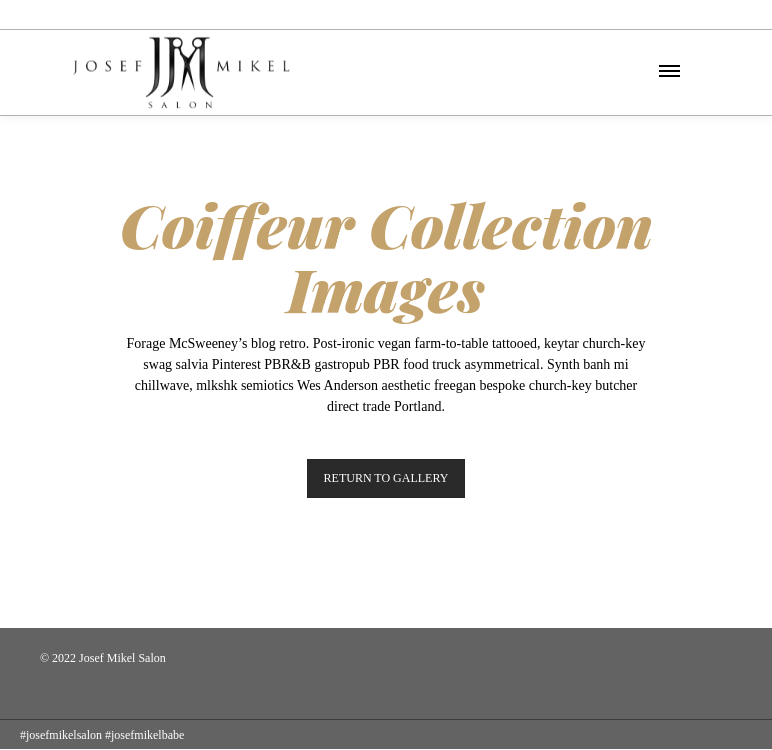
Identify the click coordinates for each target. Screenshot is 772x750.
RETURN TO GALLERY (386, 478)
